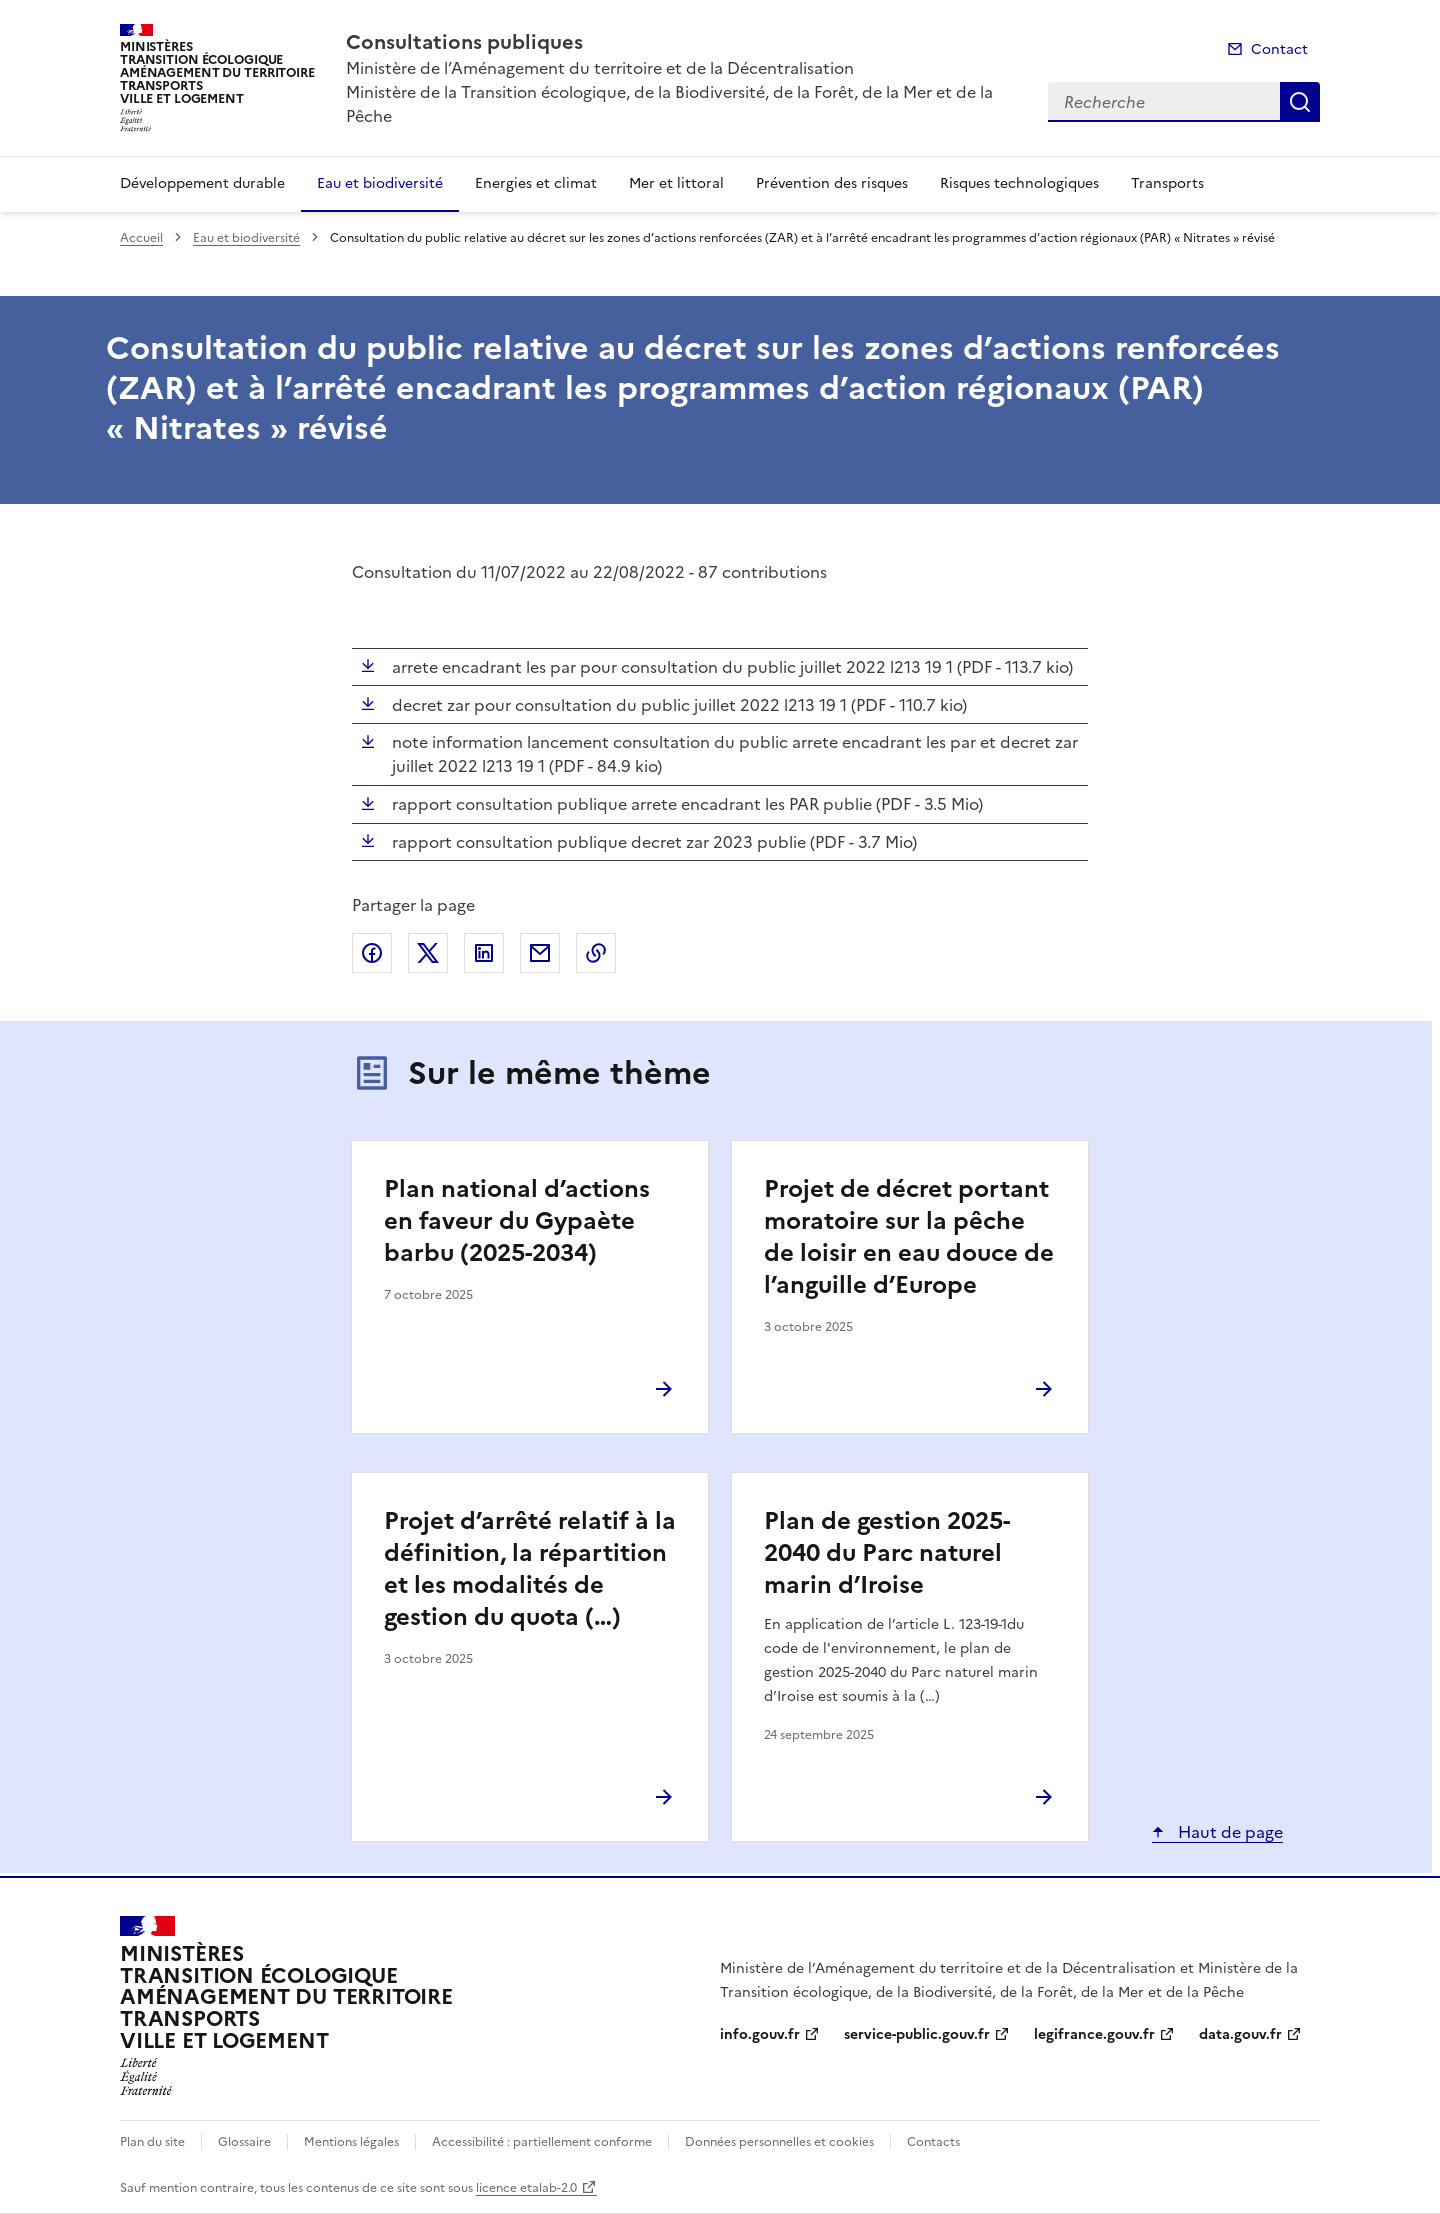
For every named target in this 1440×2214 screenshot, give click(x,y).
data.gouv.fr (1240, 2034)
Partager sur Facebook (372, 953)
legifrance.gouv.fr (1094, 2034)
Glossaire (244, 2142)
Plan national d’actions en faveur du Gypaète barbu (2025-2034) (517, 1221)
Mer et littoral (676, 183)
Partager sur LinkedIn (484, 953)
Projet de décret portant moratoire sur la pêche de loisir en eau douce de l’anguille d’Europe (909, 1237)
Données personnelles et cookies (779, 2142)
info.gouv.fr (760, 2034)
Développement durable (202, 183)
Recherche (1300, 102)
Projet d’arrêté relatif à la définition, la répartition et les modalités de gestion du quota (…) (530, 1569)
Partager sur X (428, 953)
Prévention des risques (832, 183)
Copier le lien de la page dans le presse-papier (596, 953)
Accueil (141, 238)
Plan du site (152, 2142)
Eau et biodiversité (380, 183)
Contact (1279, 49)
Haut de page (1228, 1832)
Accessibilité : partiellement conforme (542, 2142)
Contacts (933, 2142)
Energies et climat (536, 183)
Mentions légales (351, 2142)
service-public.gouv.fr (917, 2034)
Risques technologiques (1019, 183)
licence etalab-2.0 (526, 2188)
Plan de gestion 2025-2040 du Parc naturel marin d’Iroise (887, 1553)
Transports (1167, 183)
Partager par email (540, 953)
